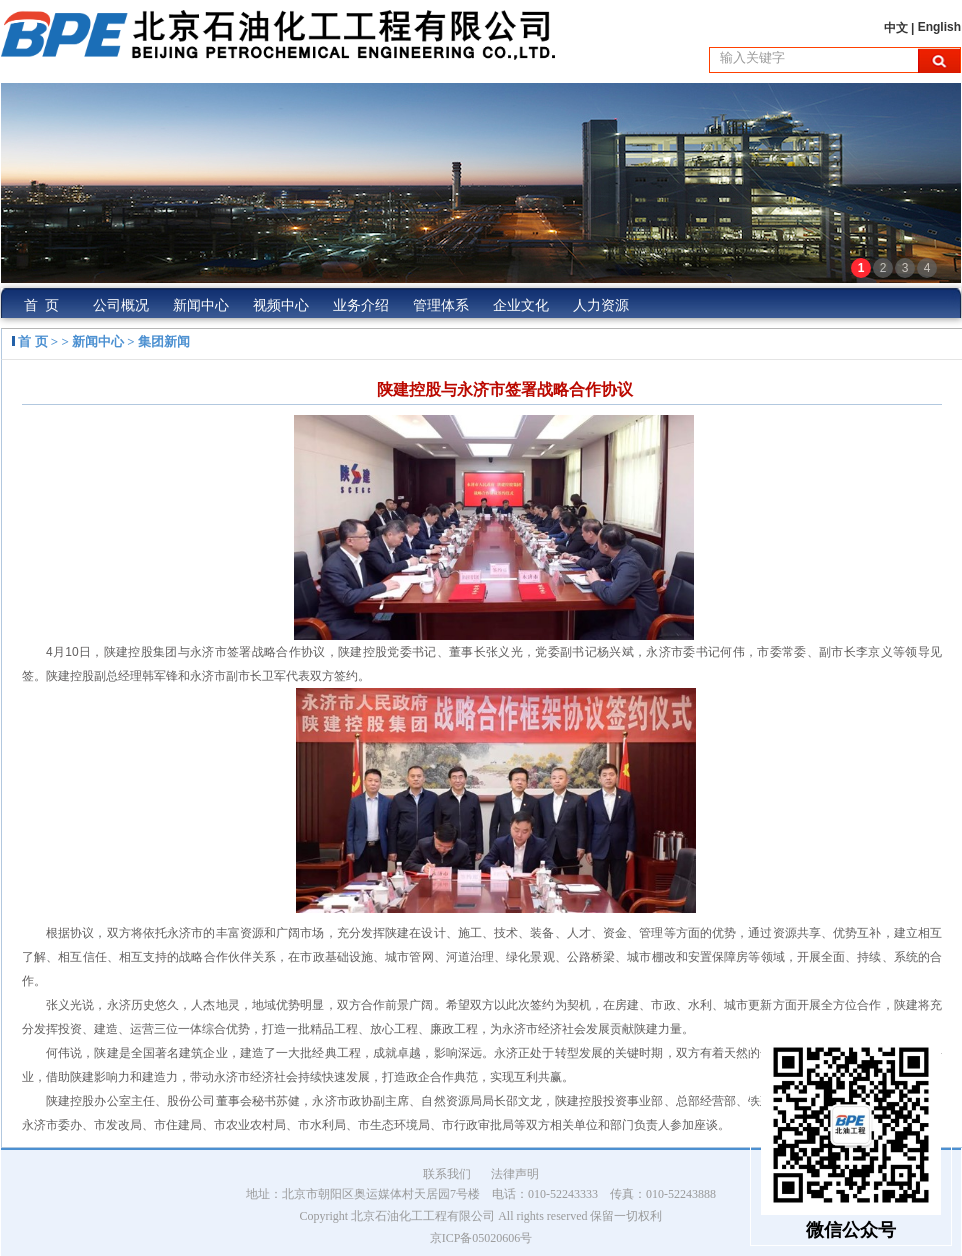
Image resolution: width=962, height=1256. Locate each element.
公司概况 (121, 305)
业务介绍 (361, 305)
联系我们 (447, 1174)
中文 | (901, 28)
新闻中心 (201, 305)
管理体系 (441, 305)
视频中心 (281, 305)
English (939, 27)
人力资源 (601, 305)
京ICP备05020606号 (481, 1238)
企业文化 (521, 305)
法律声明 (515, 1174)
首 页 (41, 305)
